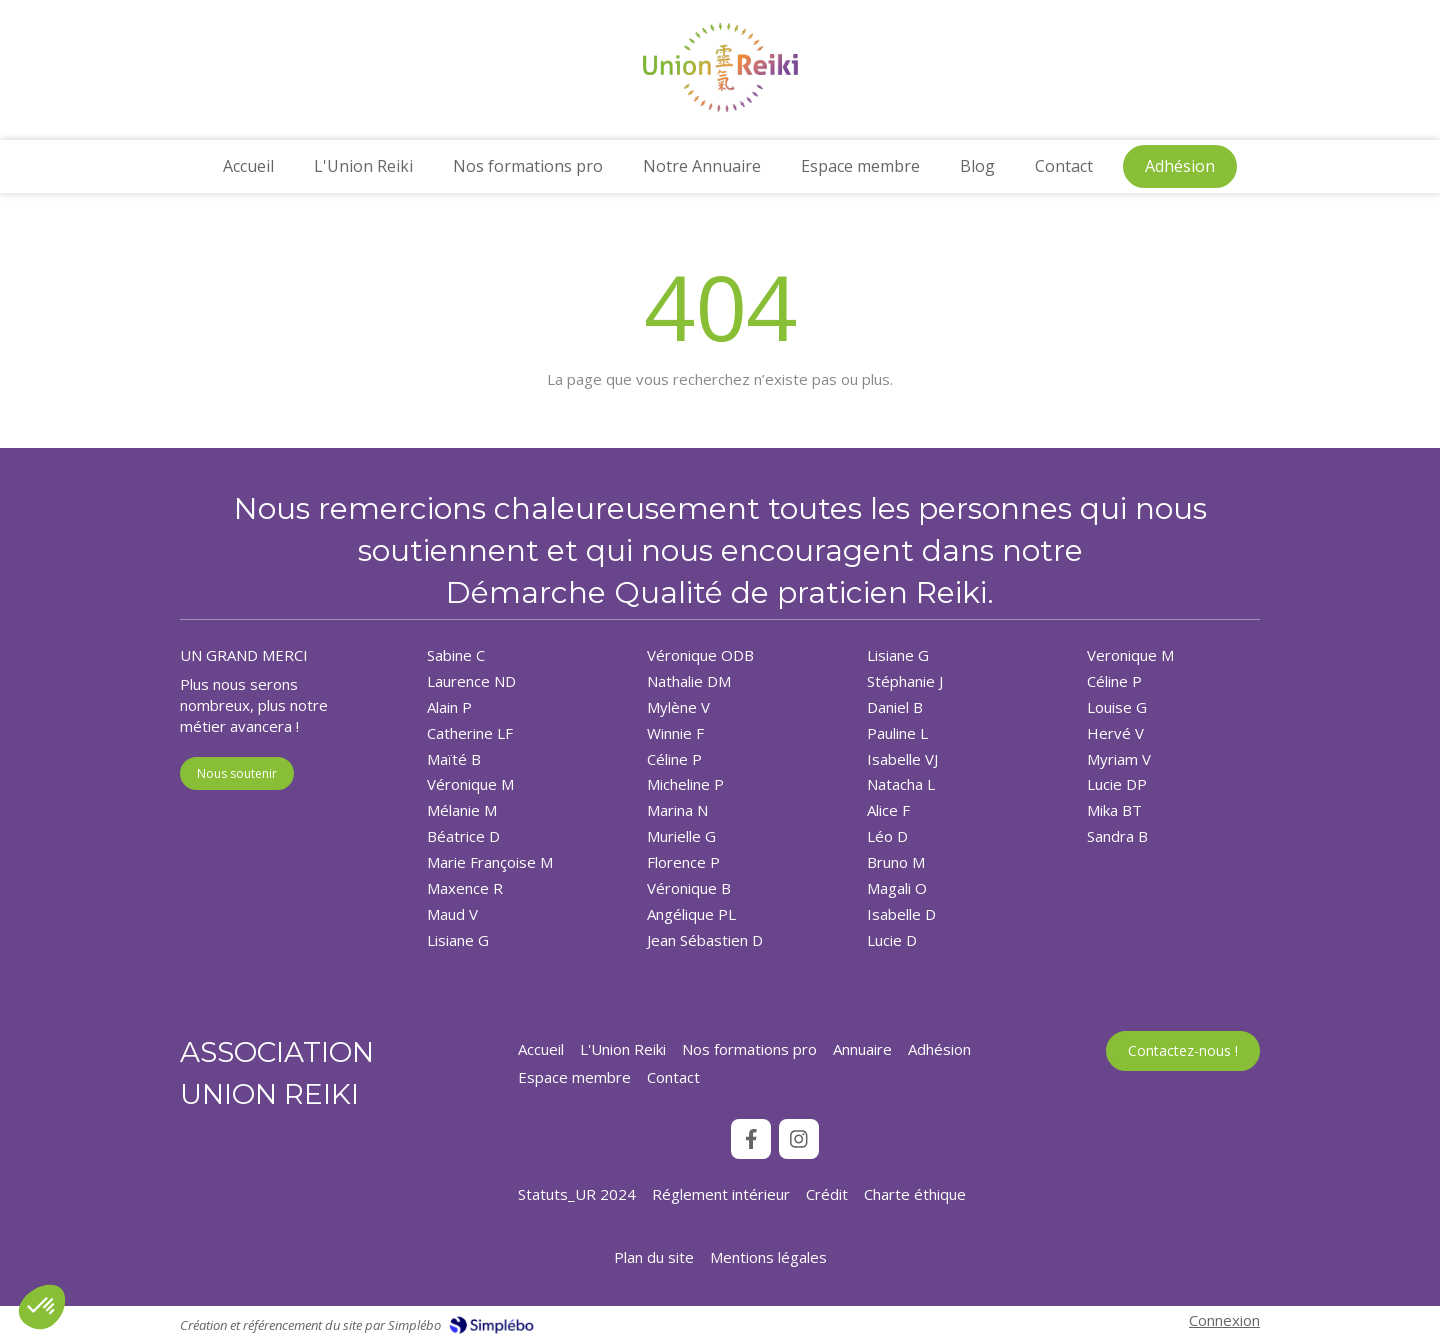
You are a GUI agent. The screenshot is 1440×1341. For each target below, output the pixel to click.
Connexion (1224, 1320)
